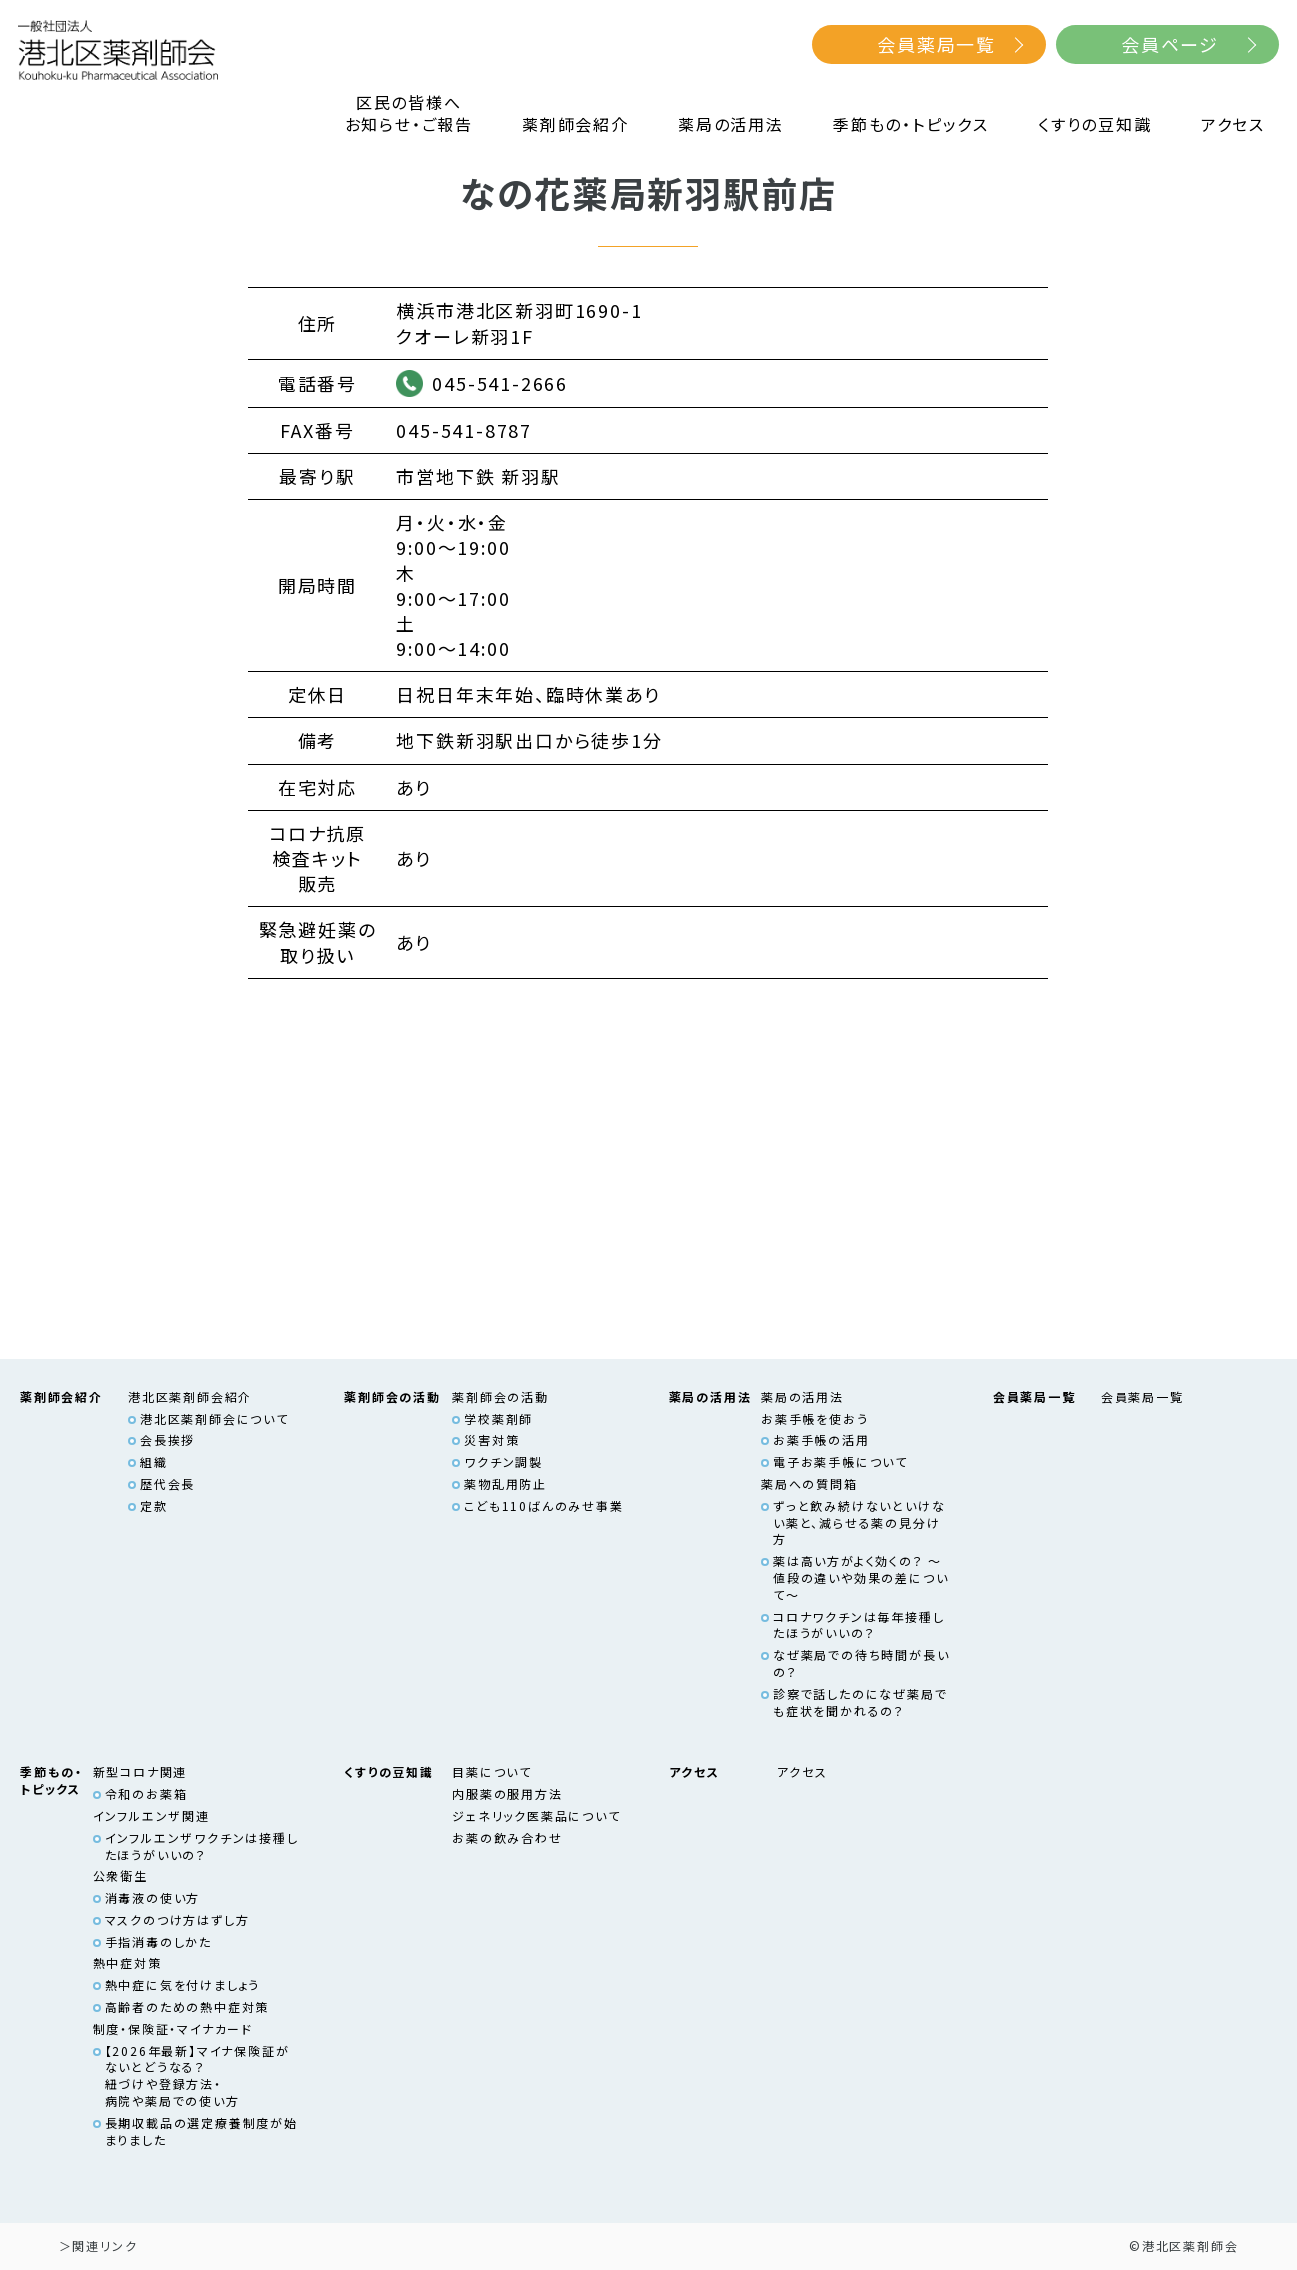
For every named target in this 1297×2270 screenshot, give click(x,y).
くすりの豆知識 (1095, 124)
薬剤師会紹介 (575, 124)
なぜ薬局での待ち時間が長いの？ (861, 1663)
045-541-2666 (500, 383)
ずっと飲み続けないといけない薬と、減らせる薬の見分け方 (859, 1522)
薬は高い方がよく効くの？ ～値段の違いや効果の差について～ (860, 1577)
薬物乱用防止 (505, 1483)
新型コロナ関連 (140, 1771)
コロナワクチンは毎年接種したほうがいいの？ (858, 1625)
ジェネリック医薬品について (536, 1815)
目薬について (492, 1771)
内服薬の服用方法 (507, 1793)
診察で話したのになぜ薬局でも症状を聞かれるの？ (860, 1702)
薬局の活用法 (731, 124)
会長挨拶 (167, 1439)
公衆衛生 (120, 1875)
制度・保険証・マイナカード (173, 2028)
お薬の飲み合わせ (507, 1837)
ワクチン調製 (503, 1461)
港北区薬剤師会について (214, 1418)
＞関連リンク (98, 2245)
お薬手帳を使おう (814, 1418)
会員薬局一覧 (936, 44)
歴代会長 (167, 1483)
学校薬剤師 (498, 1418)
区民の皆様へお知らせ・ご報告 (409, 113)
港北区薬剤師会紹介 (190, 1396)
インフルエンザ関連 (151, 1815)
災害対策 (491, 1439)
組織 (154, 1461)
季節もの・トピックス (911, 124)
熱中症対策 (127, 1962)
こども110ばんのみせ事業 (543, 1505)
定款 (154, 1505)
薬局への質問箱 (809, 1483)
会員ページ (1170, 44)
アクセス (1233, 124)
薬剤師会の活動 (500, 1396)
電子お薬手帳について (840, 1461)
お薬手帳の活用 (821, 1439)
